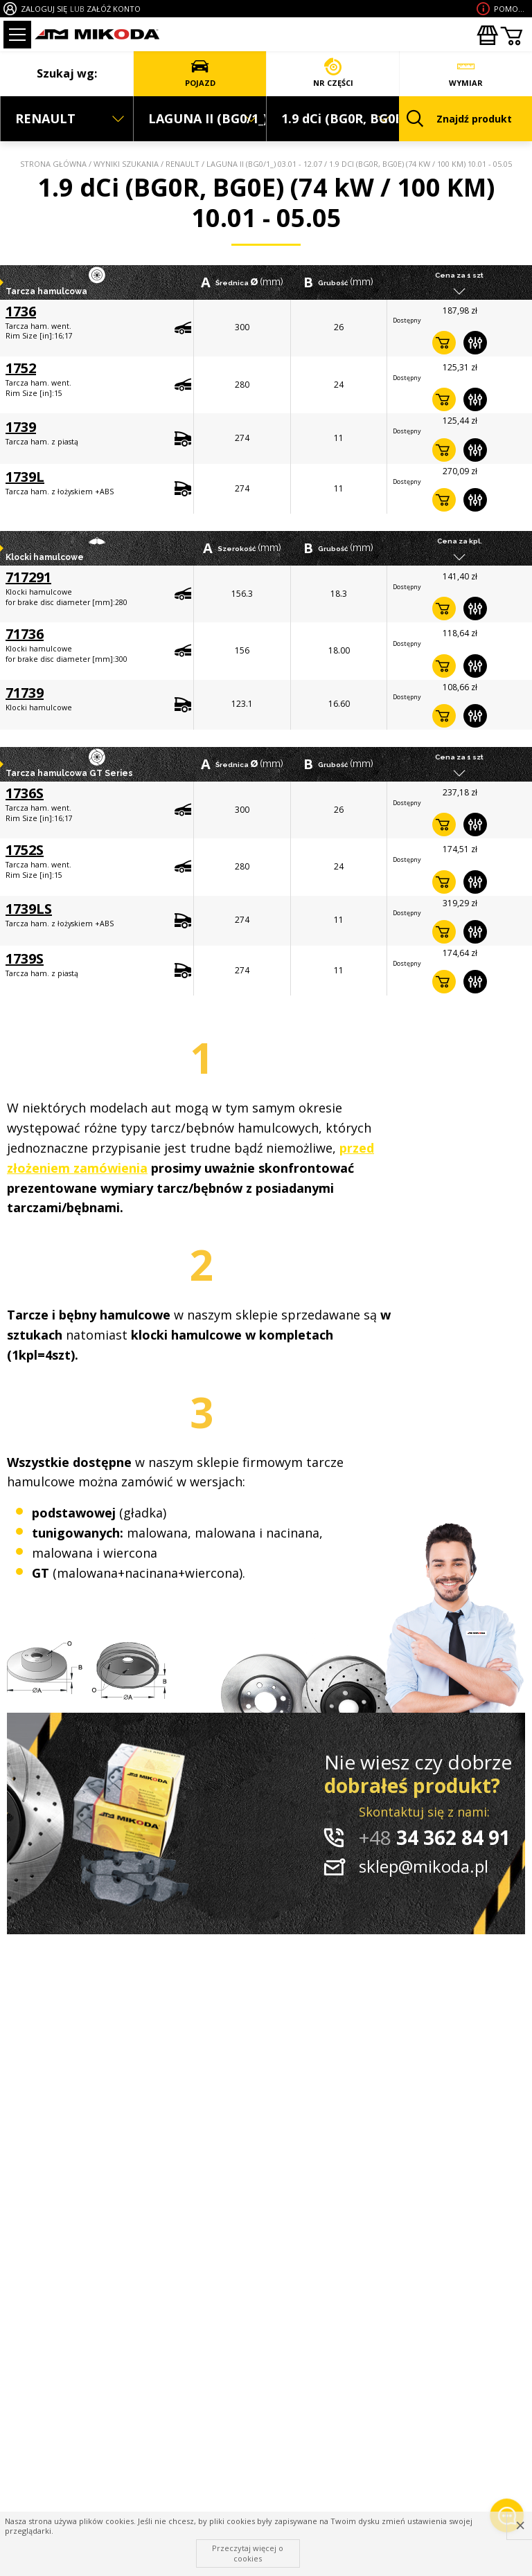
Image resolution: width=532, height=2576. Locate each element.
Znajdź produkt (459, 118)
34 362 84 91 (435, 1837)
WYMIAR (466, 73)
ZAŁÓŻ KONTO (114, 8)
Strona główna (53, 164)
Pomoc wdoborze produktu (511, 8)
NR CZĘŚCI (333, 73)
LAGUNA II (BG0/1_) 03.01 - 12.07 (264, 164)
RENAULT (183, 164)
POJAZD (200, 73)
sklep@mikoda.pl (423, 1866)
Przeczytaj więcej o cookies (247, 2553)
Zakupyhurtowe (487, 35)
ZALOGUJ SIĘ (44, 8)
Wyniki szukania (126, 164)
